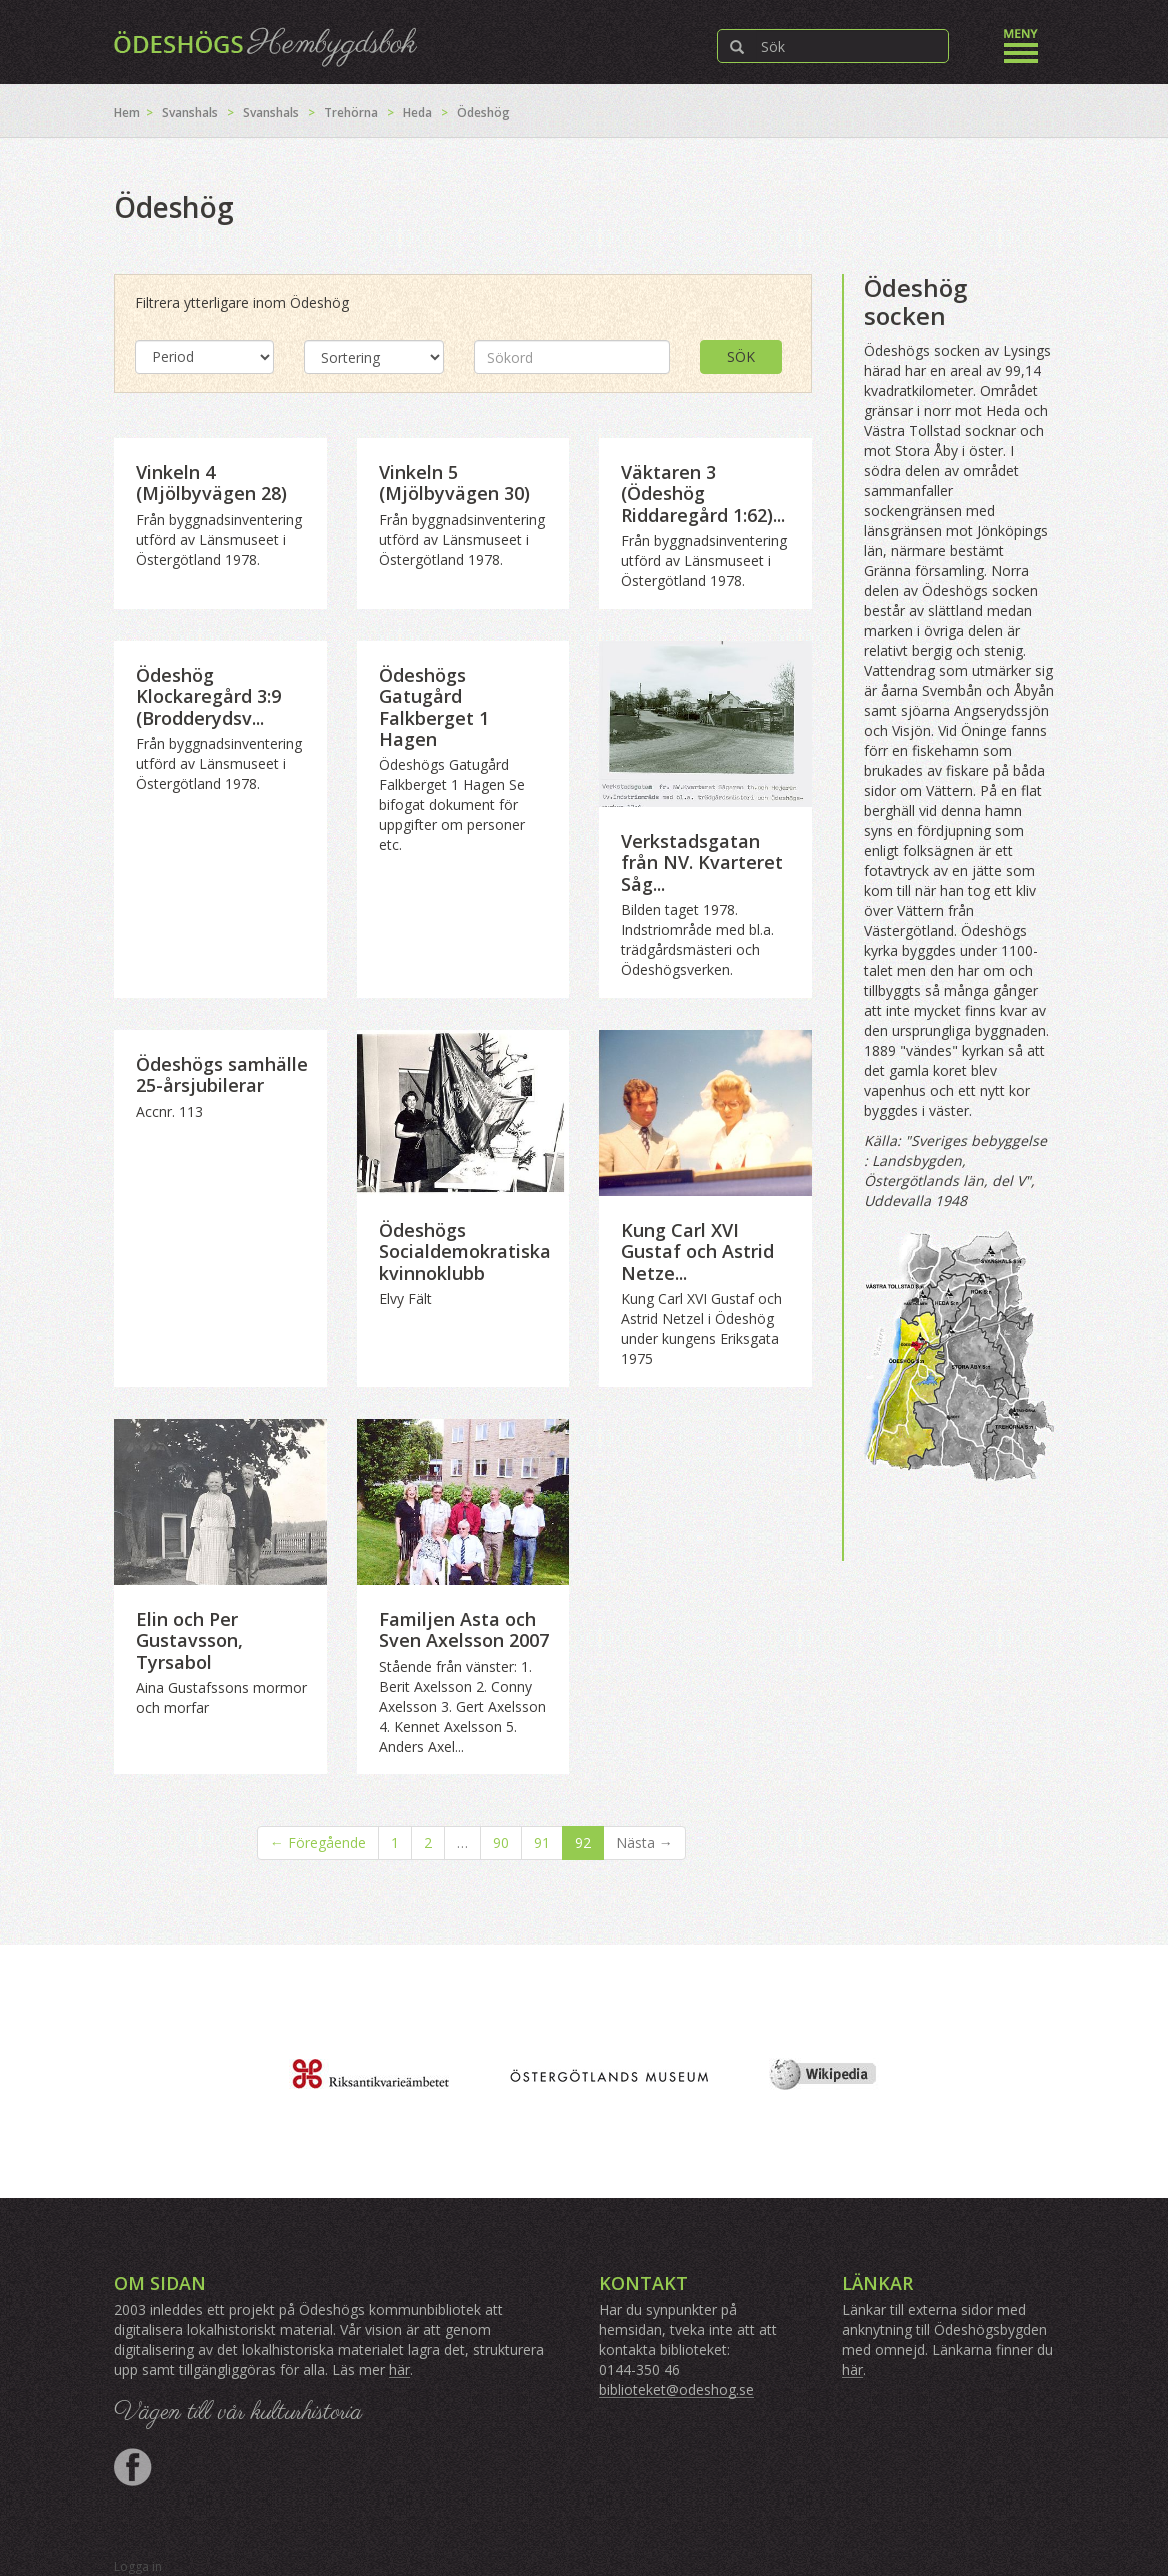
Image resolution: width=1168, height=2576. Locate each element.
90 (501, 1842)
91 (542, 1842)
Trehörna (351, 112)
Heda (417, 112)
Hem (127, 112)
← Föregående (318, 1842)
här (399, 2369)
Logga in (138, 2566)
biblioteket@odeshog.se (676, 2389)
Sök (741, 356)
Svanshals (190, 112)
